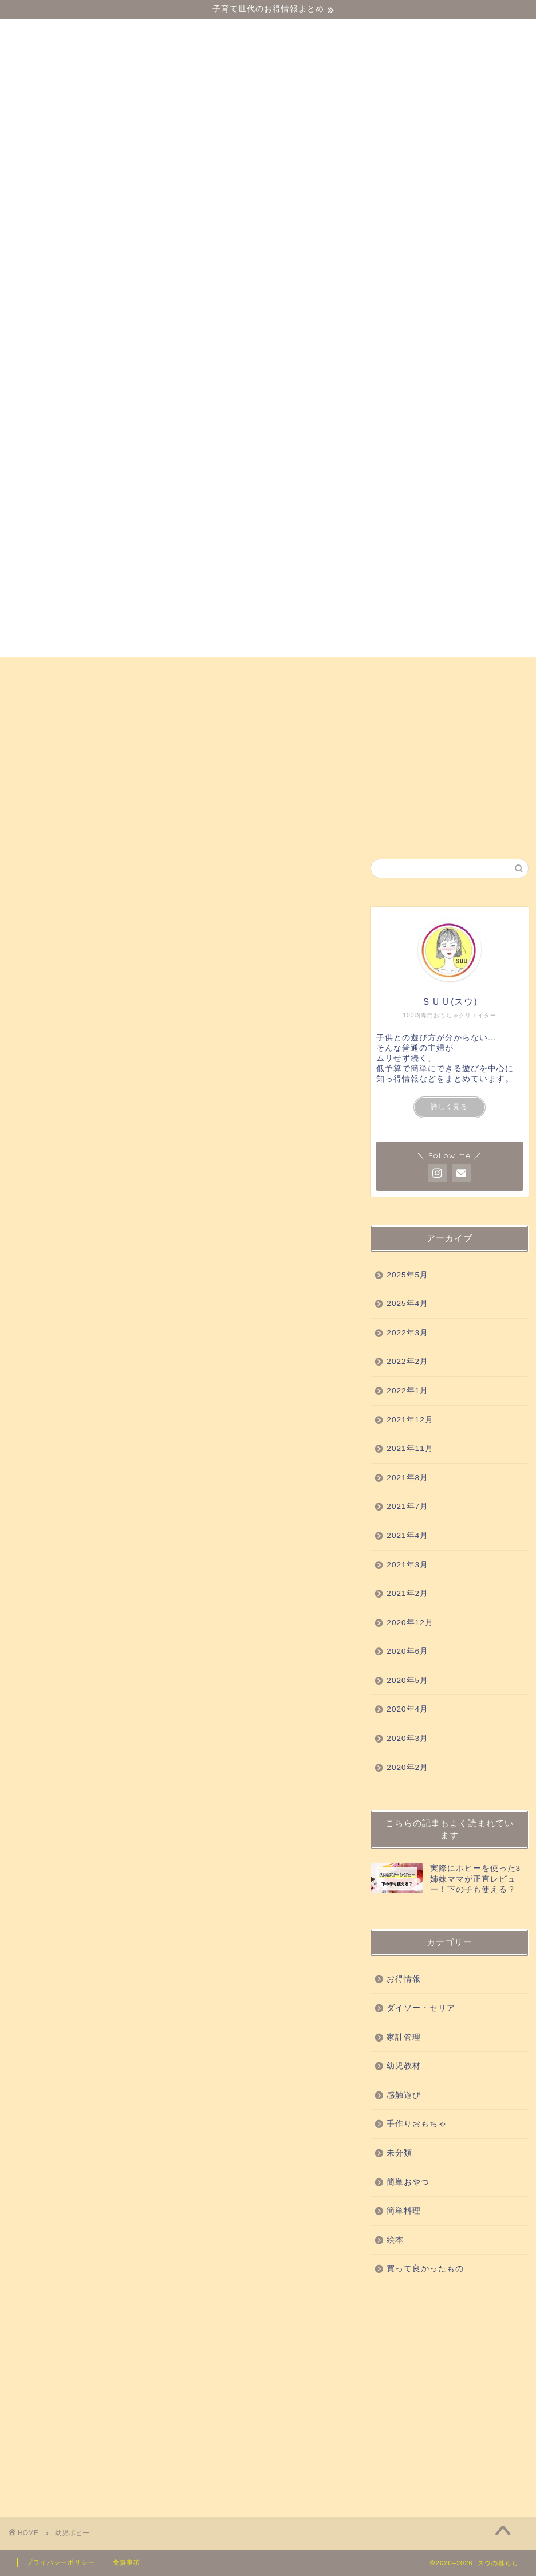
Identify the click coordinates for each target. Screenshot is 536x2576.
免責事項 (126, 2562)
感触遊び (219, 671)
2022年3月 (407, 1332)
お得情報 (267, 697)
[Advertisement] (449, 2393)
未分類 (399, 2153)
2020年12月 (410, 1622)
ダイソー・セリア (65, 671)
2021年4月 (407, 1535)
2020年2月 (407, 1767)
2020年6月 (407, 1651)
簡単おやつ (147, 697)
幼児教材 (151, 671)
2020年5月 (407, 1680)
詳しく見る (449, 1107)
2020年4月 (407, 1709)
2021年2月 (407, 1593)
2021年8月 (407, 1477)
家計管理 (404, 2037)
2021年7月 (407, 1506)
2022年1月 (407, 1390)
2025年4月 (407, 1303)
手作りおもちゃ (60, 697)
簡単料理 (404, 2211)
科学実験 (403, 671)
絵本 (209, 697)
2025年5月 (407, 1275)
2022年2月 (407, 1361)
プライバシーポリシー (60, 2562)
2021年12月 (410, 1419)
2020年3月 (407, 1738)
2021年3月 (407, 1564)
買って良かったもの (311, 671)
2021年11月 (410, 1448)
